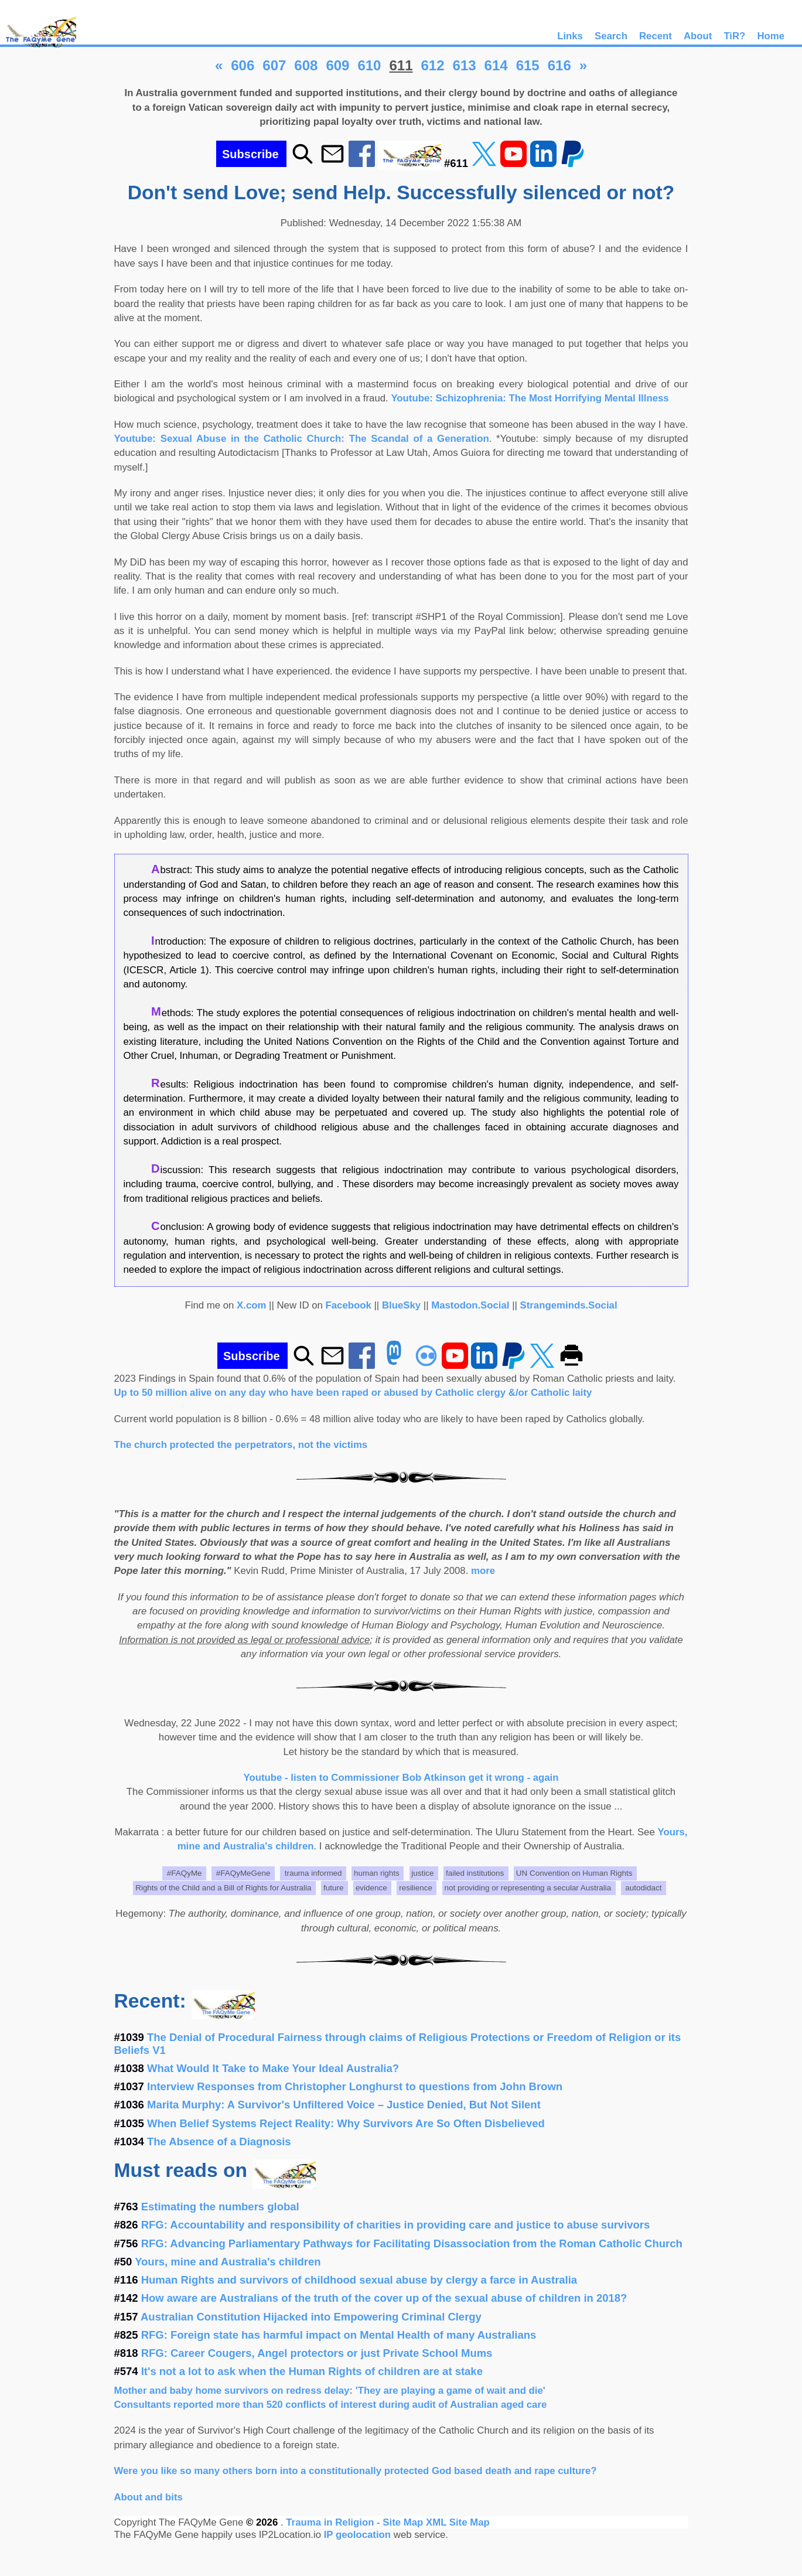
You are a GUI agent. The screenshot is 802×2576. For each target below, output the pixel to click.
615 (528, 65)
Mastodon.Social (470, 1305)
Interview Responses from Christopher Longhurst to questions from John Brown (354, 2086)
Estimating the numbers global (220, 2206)
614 (496, 65)
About (698, 36)
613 (464, 65)
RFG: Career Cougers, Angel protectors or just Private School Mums (317, 2353)
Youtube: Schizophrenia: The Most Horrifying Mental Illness (529, 398)
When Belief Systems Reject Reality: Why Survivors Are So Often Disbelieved (346, 2123)
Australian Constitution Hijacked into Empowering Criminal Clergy (311, 2317)
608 (306, 65)
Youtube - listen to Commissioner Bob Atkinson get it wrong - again (401, 1777)
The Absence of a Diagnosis (219, 2141)
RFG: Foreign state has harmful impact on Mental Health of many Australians (339, 2335)
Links (570, 36)
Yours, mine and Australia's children (227, 2261)
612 (433, 65)
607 (274, 65)
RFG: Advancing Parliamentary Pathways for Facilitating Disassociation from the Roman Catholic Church (411, 2243)
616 (559, 65)
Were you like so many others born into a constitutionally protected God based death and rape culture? (355, 2470)
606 (242, 65)
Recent (655, 36)
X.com (251, 1305)
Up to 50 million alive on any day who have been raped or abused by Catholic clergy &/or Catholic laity (353, 1392)
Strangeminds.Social (568, 1305)
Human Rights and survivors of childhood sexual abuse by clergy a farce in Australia (359, 2280)
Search (611, 36)
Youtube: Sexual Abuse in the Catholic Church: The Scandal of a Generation (301, 438)
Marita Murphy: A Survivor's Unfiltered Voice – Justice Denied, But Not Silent (344, 2104)
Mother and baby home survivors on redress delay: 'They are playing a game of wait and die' (329, 2390)
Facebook (348, 1305)
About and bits (148, 2497)
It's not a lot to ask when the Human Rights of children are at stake (312, 2371)
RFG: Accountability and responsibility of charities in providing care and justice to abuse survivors (395, 2225)
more (483, 1570)
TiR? (734, 36)
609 (337, 65)
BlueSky (401, 1305)
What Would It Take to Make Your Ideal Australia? (273, 2068)
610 (369, 65)
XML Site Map (458, 2522)
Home (770, 36)
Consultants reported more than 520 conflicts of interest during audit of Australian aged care (330, 2404)
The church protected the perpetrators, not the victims (241, 1444)
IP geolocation (357, 2534)
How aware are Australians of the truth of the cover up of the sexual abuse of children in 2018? (384, 2298)
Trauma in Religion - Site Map (356, 2522)
